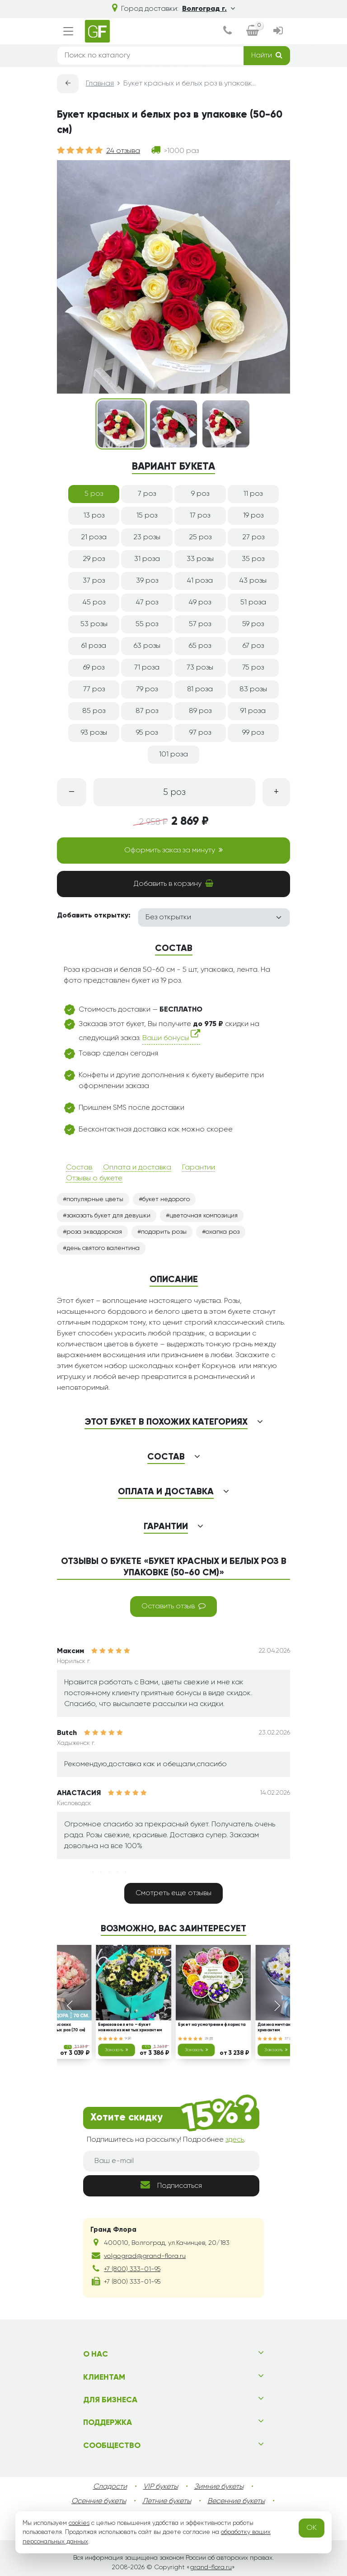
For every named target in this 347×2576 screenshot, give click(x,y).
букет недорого (166, 1199)
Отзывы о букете (94, 1178)
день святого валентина (103, 1248)
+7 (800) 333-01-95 (132, 2269)
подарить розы (164, 1232)
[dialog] (227, 31)
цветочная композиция (203, 1215)
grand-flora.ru (211, 2567)
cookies (79, 2523)
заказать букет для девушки (108, 1215)
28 (209, 2038)
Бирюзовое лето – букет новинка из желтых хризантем (130, 2027)
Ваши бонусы (171, 1036)
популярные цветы (94, 1199)
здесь (234, 2139)
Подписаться (171, 2185)
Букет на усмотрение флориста (212, 2025)
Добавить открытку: (94, 915)
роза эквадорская (94, 1232)
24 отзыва (123, 151)
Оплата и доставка (137, 1167)
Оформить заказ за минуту (173, 850)
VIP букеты (160, 2486)
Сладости (110, 2486)
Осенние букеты (98, 2501)
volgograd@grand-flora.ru (145, 2256)
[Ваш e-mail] (171, 2161)
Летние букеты (166, 2501)
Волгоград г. (208, 9)
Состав (79, 1167)
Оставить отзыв (173, 1606)
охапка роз (222, 1232)
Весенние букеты (236, 2501)
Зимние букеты (219, 2486)
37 (289, 2038)
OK (311, 2528)
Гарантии (198, 1167)
